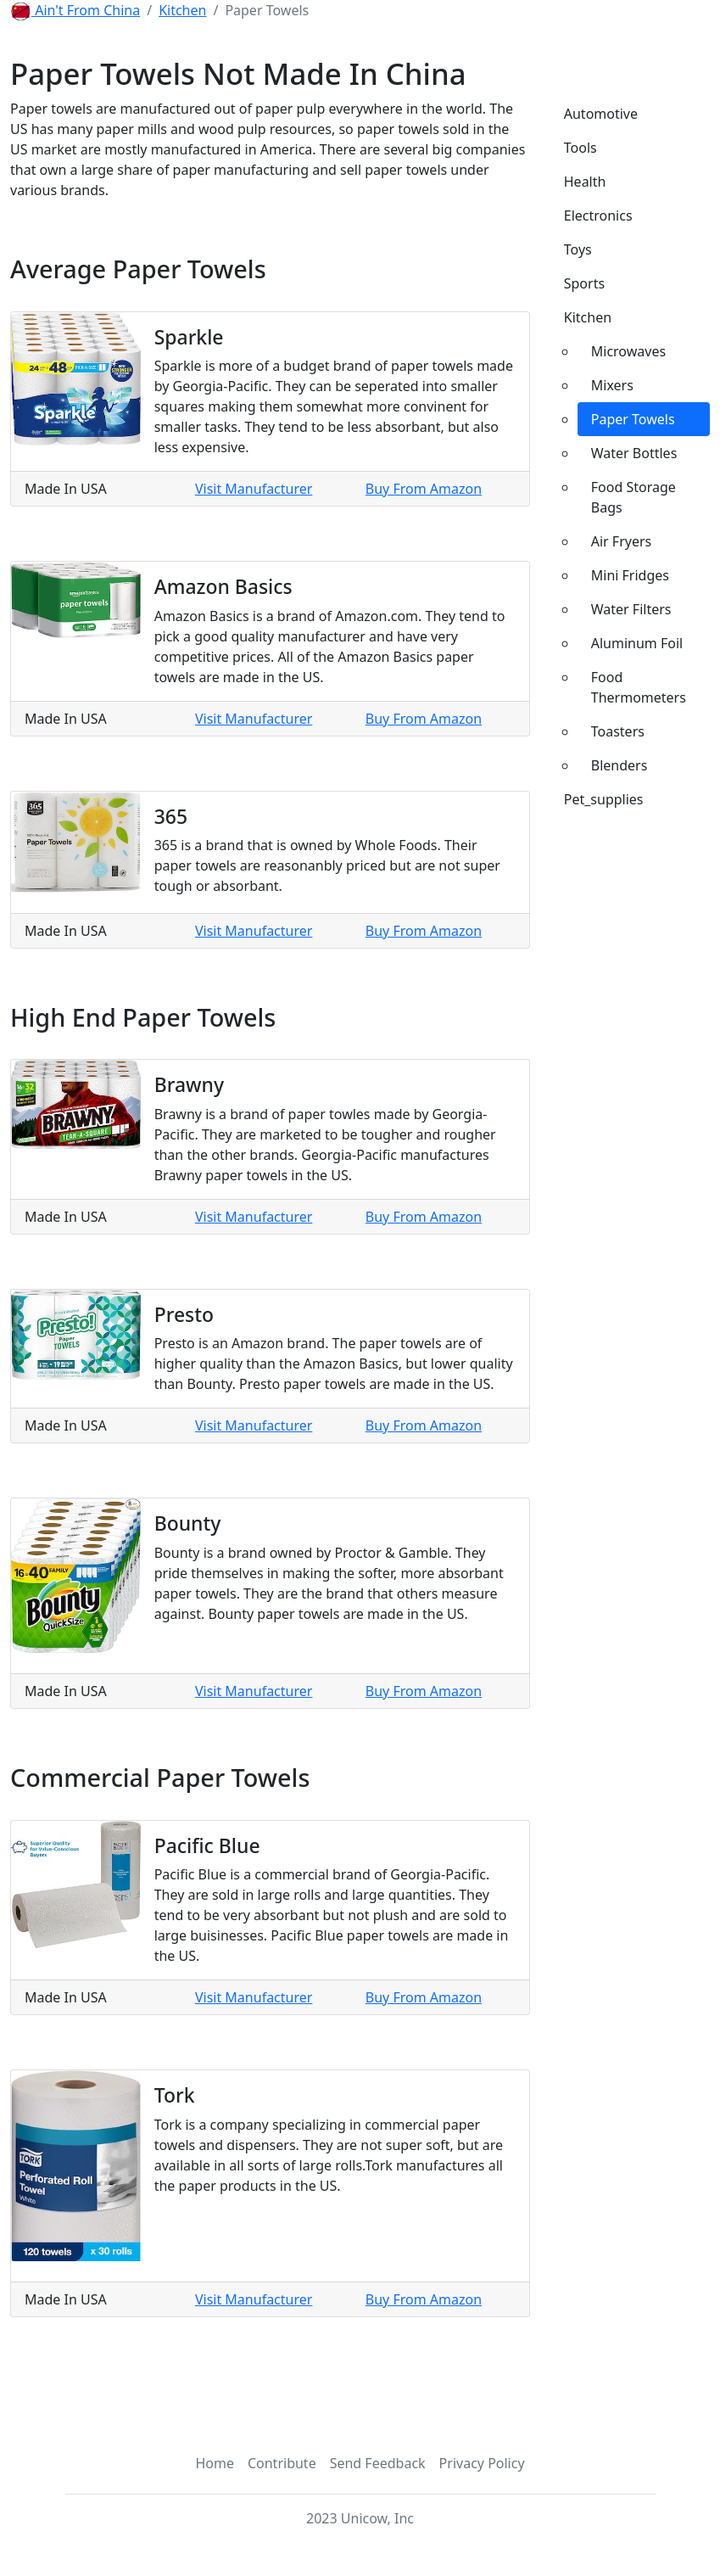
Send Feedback (378, 2463)
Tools (580, 147)
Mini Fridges (630, 575)
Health (585, 181)
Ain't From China (85, 10)
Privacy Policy (482, 2463)
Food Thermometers (638, 687)
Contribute (282, 2463)
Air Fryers (621, 541)
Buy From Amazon (424, 488)
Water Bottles (634, 453)
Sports (584, 283)
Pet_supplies (604, 799)
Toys (578, 249)
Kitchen (182, 10)
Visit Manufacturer (253, 488)
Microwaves (628, 351)
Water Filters (631, 609)
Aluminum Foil (637, 643)
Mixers (612, 385)
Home (214, 2463)
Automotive (601, 113)
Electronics (598, 215)
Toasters (618, 731)
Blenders (619, 765)
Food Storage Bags (633, 497)
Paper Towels (633, 419)
